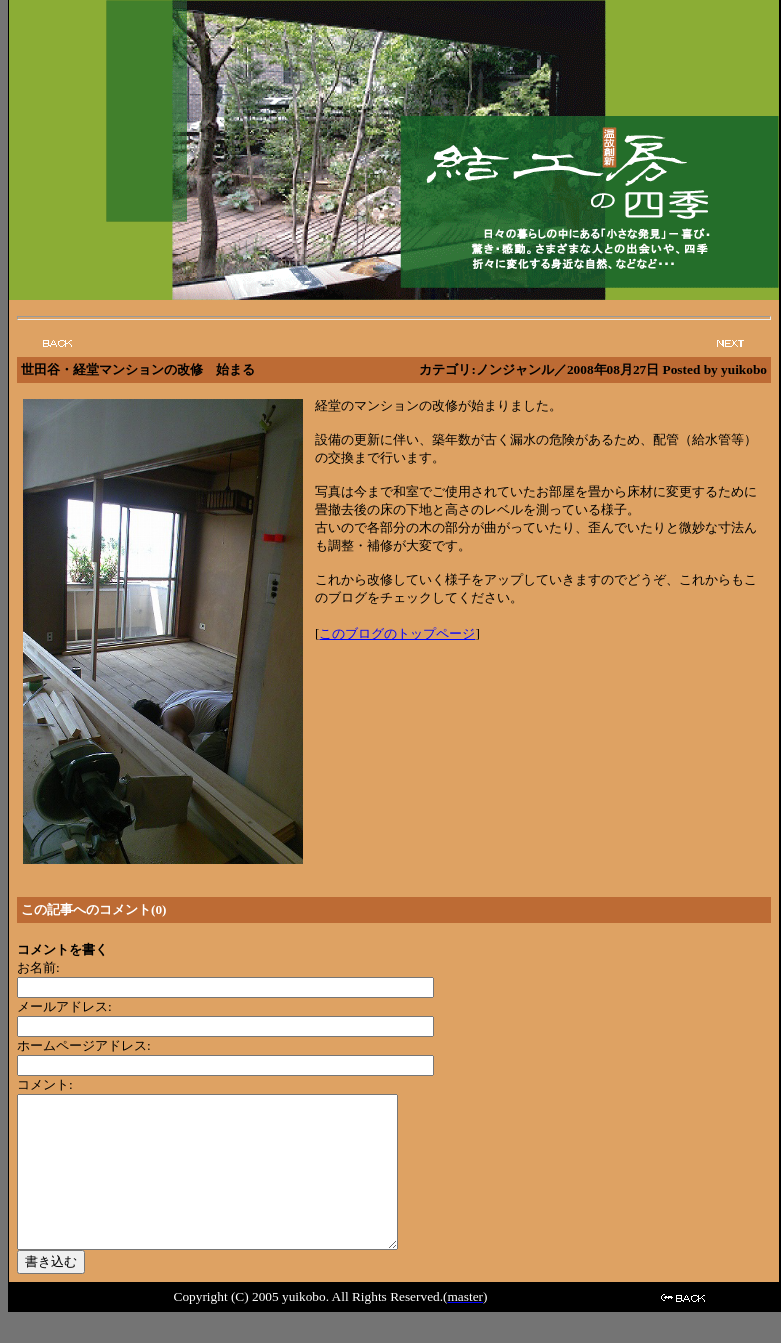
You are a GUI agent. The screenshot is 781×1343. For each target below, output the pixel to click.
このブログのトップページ (397, 633)
